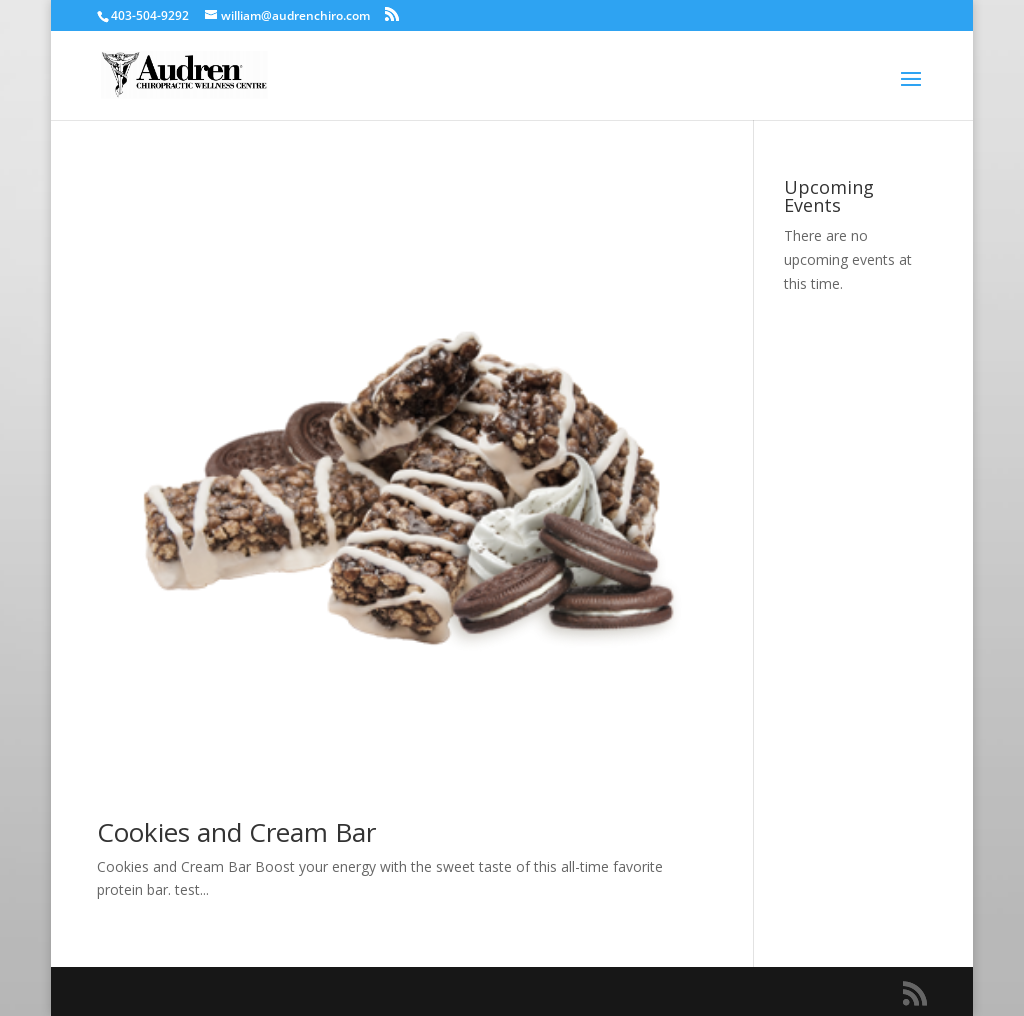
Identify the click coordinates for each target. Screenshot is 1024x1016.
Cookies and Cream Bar (236, 832)
